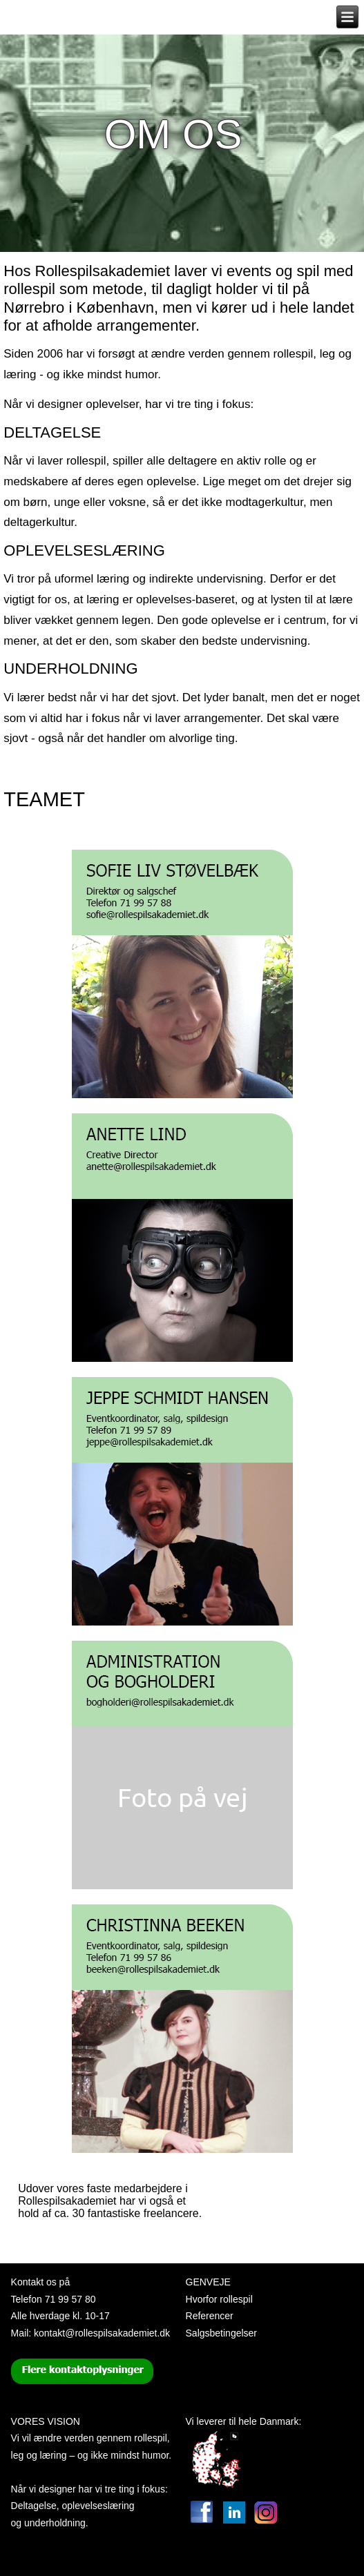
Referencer (209, 2315)
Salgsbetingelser (222, 2333)
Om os (173, 134)
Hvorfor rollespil (219, 2299)
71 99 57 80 (70, 2299)
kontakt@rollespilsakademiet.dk (102, 2333)
